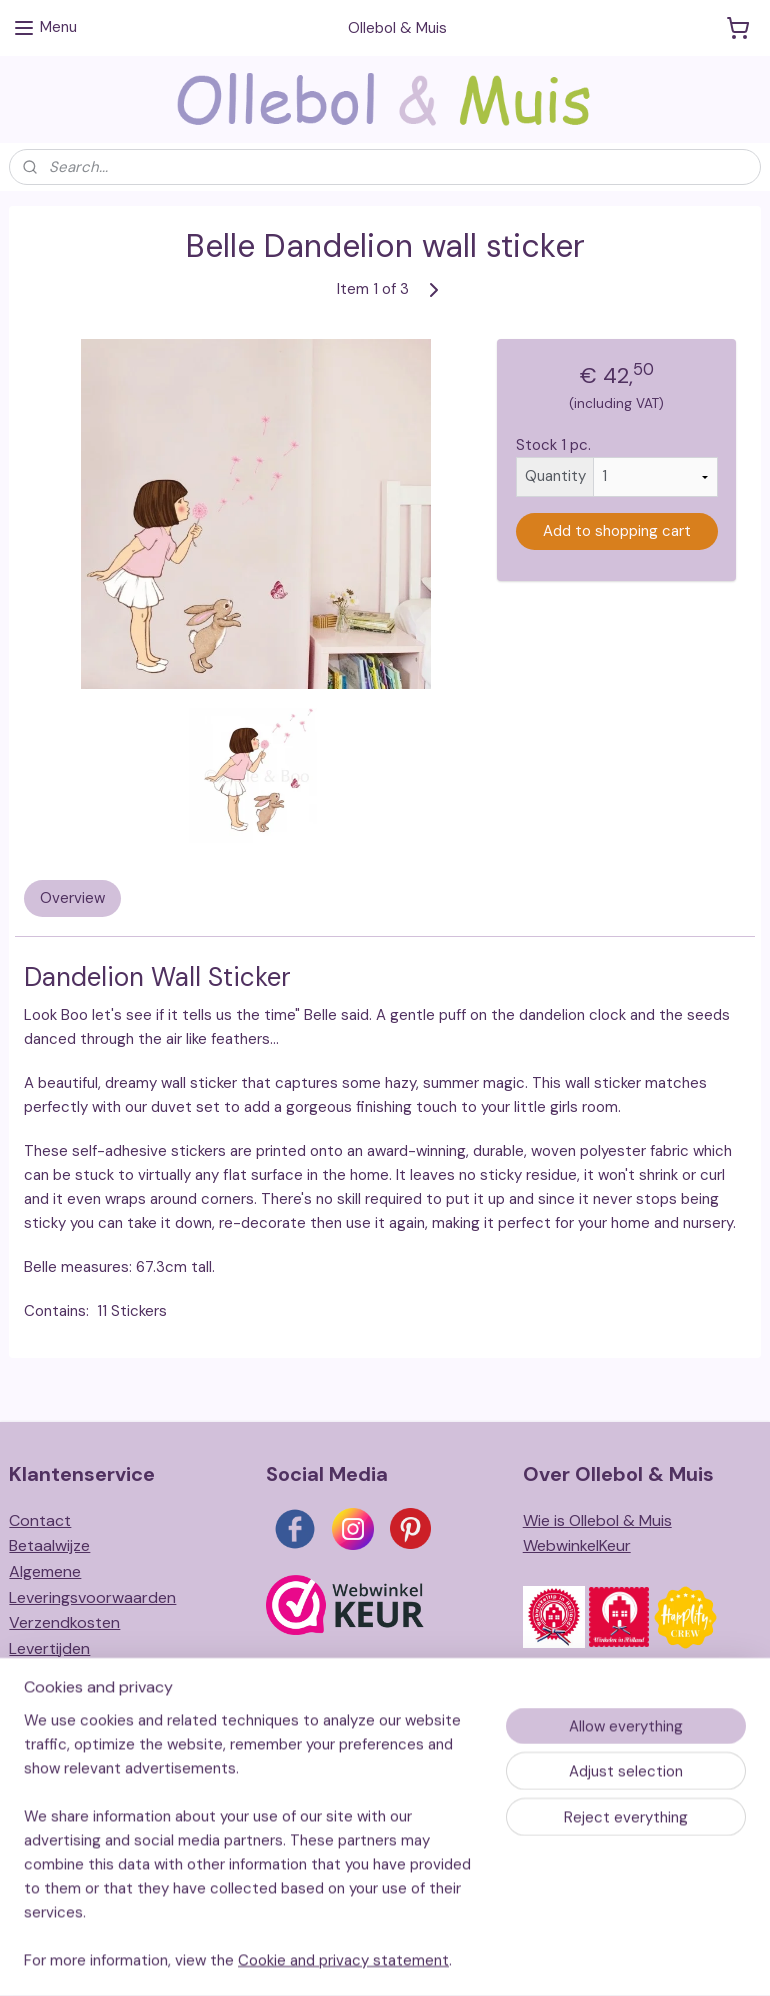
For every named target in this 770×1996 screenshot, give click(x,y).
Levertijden (49, 1648)
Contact (40, 1520)
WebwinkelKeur (577, 1545)
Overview (72, 898)
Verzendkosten (64, 1622)
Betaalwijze (49, 1545)
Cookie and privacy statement (343, 1985)
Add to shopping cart (617, 531)
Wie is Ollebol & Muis (597, 1520)
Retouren (43, 1673)
